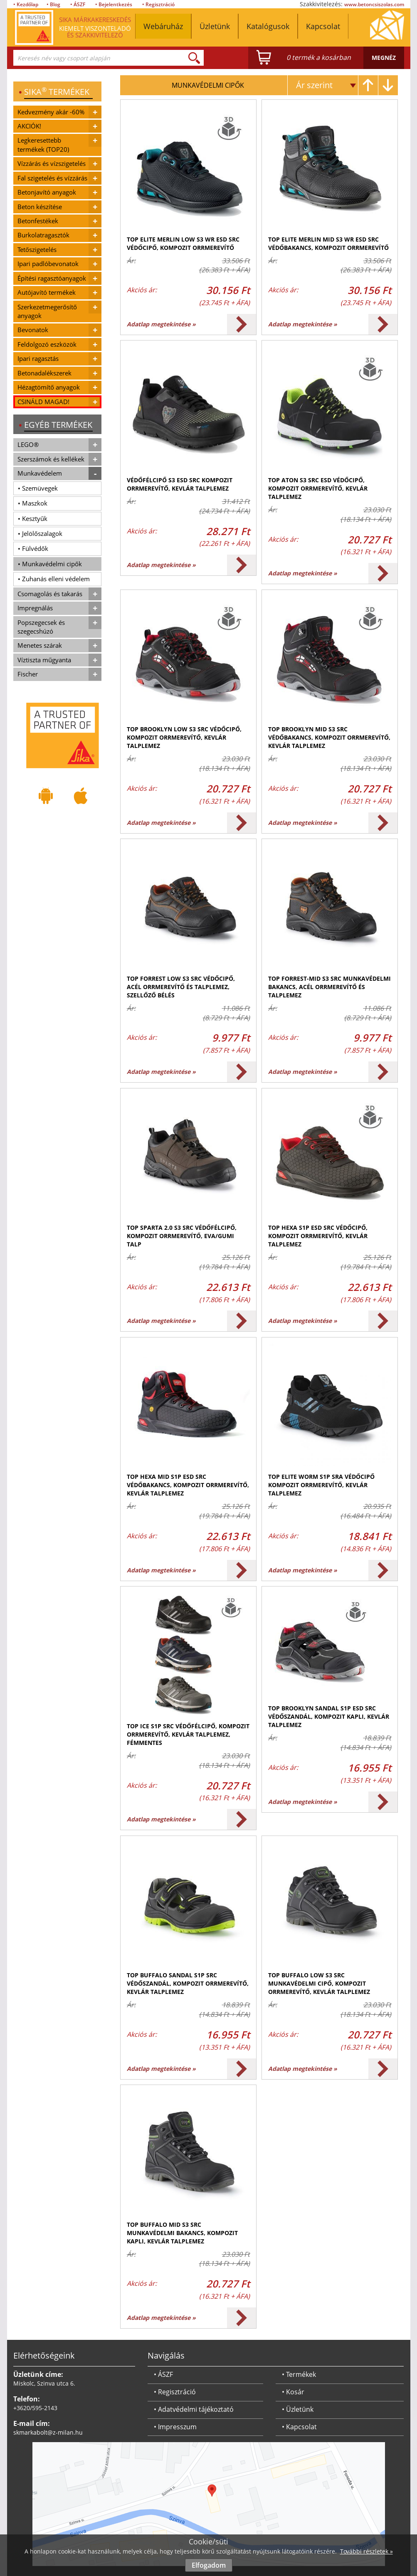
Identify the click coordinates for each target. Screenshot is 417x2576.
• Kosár (293, 2391)
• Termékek (299, 2374)
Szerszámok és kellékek (50, 459)
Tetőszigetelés (37, 249)
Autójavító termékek (46, 292)
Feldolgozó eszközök (46, 344)
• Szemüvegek (38, 488)
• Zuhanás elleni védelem (54, 579)
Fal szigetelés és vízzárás (52, 178)
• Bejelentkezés (113, 4)
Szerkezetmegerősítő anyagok (47, 311)
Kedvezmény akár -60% (50, 112)
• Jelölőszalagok (40, 533)
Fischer (27, 674)
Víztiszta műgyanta (44, 660)
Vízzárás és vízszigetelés (51, 163)
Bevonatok (32, 330)
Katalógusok (268, 26)
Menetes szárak (39, 645)
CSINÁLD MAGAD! (43, 401)
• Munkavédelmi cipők (50, 564)
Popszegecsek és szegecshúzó (41, 626)
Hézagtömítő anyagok (48, 387)
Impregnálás (35, 608)
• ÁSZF (77, 4)
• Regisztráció (158, 4)
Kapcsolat (323, 26)
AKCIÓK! (29, 126)
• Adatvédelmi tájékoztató (194, 2409)
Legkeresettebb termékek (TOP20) (43, 144)
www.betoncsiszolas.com (374, 4)
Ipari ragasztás (38, 358)
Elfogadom (209, 2565)
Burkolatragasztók (43, 235)
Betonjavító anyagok (46, 192)
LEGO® (28, 444)
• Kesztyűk (32, 518)
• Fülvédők (33, 548)
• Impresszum (175, 2426)
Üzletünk (215, 26)
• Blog (53, 4)
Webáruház (163, 26)
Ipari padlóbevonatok (48, 263)
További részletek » (366, 2551)
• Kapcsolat (299, 2426)
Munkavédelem (39, 473)
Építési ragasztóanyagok (51, 278)
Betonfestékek (37, 221)
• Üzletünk (297, 2409)
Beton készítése (39, 206)
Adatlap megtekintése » (161, 324)
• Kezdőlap (25, 4)
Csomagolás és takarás (49, 594)
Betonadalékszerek (44, 373)
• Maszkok (32, 503)
